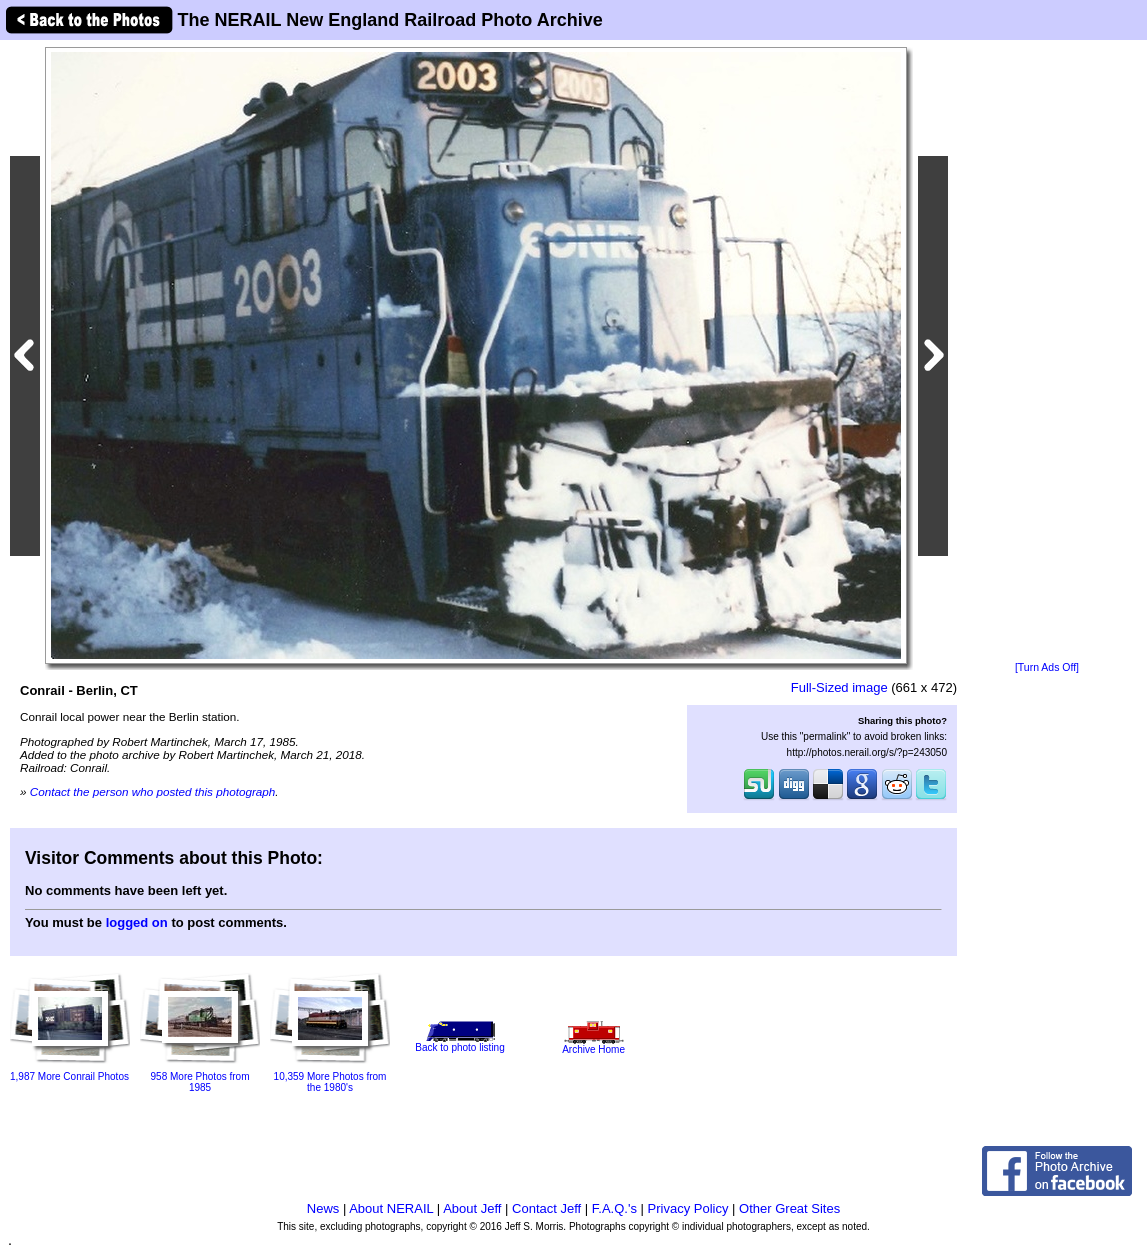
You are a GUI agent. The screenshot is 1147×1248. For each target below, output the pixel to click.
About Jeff (472, 1208)
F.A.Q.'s (614, 1208)
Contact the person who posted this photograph (153, 791)
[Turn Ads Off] (1047, 667)
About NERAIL (391, 1208)
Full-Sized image (839, 687)
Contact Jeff (546, 1208)
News (323, 1208)
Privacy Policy (688, 1208)
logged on (137, 922)
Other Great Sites (789, 1208)
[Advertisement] (1047, 352)
